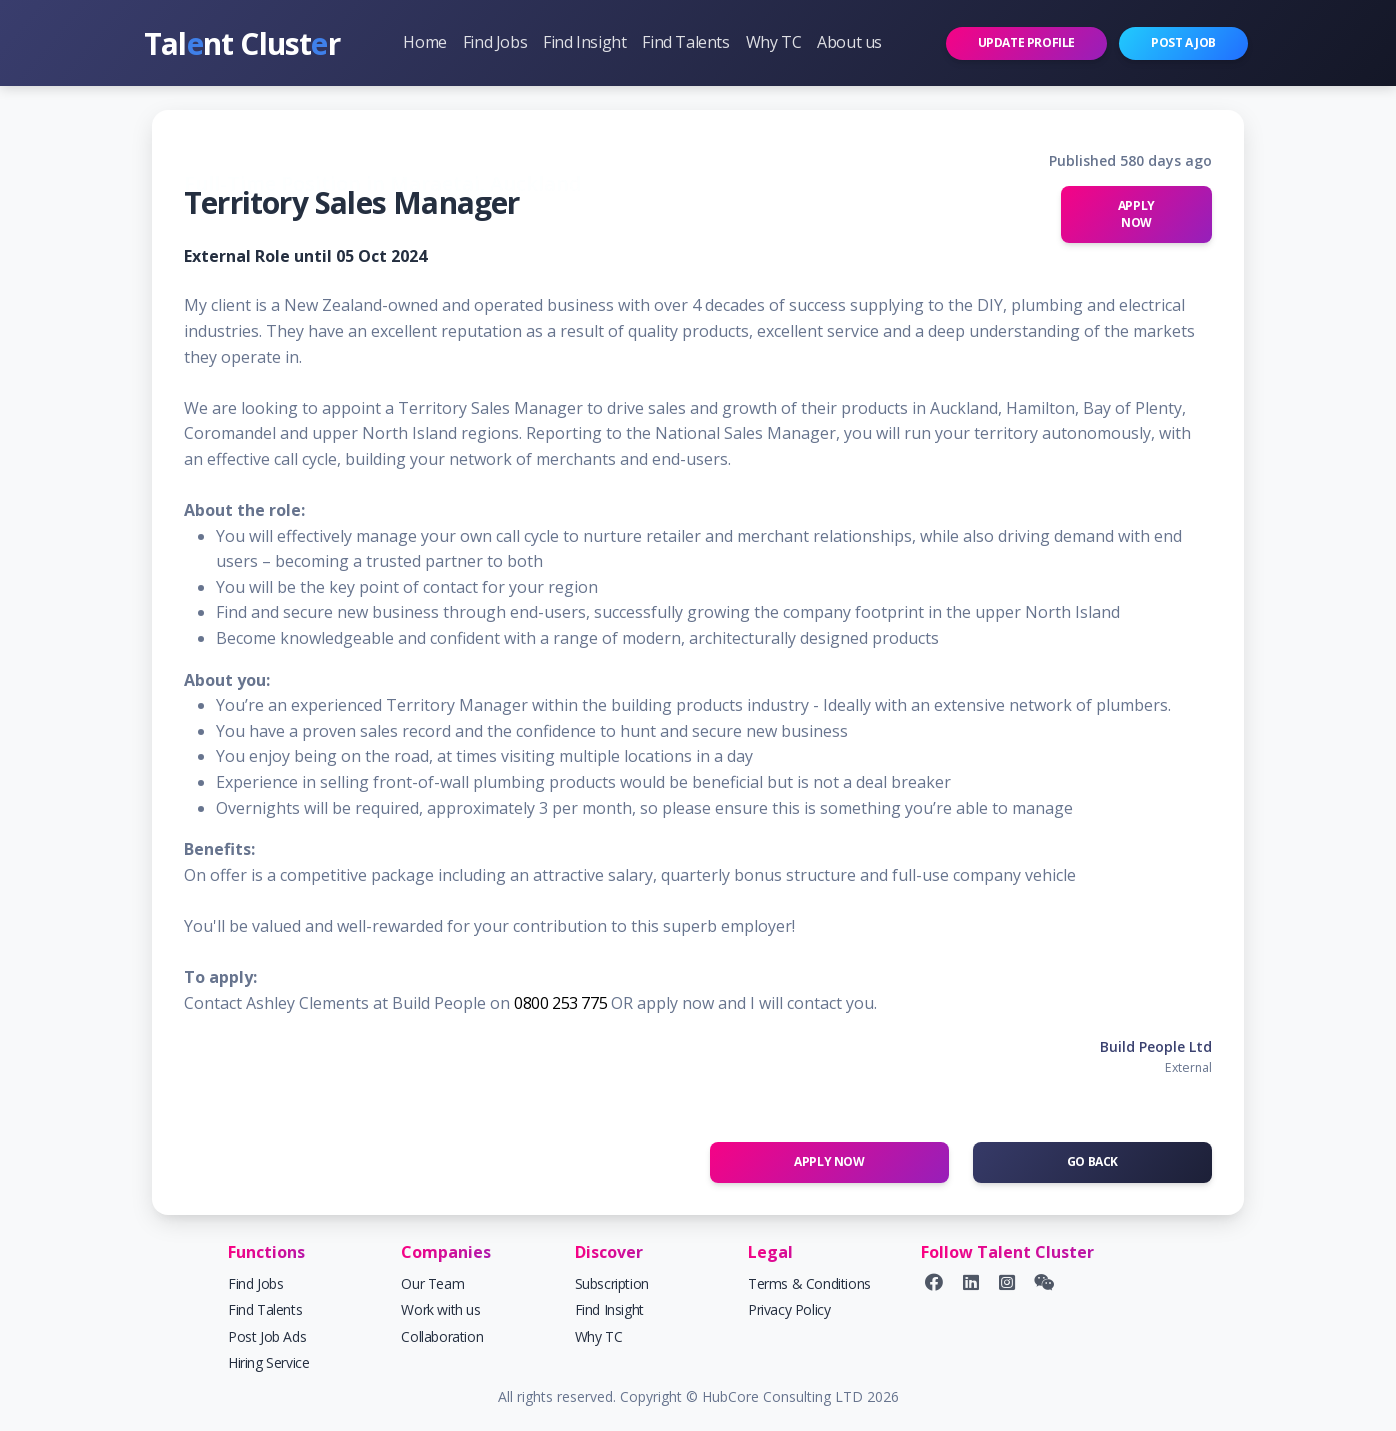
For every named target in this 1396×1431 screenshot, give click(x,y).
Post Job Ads (267, 1336)
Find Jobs (495, 42)
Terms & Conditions (809, 1283)
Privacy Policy (789, 1309)
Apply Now (1136, 214)
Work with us (440, 1309)
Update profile (1026, 42)
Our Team (432, 1283)
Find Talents (685, 42)
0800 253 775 (560, 1003)
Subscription (612, 1283)
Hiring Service (268, 1362)
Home (424, 42)
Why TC (774, 42)
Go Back (1092, 1161)
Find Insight (584, 42)
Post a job (1183, 42)
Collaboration (442, 1336)
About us (849, 42)
